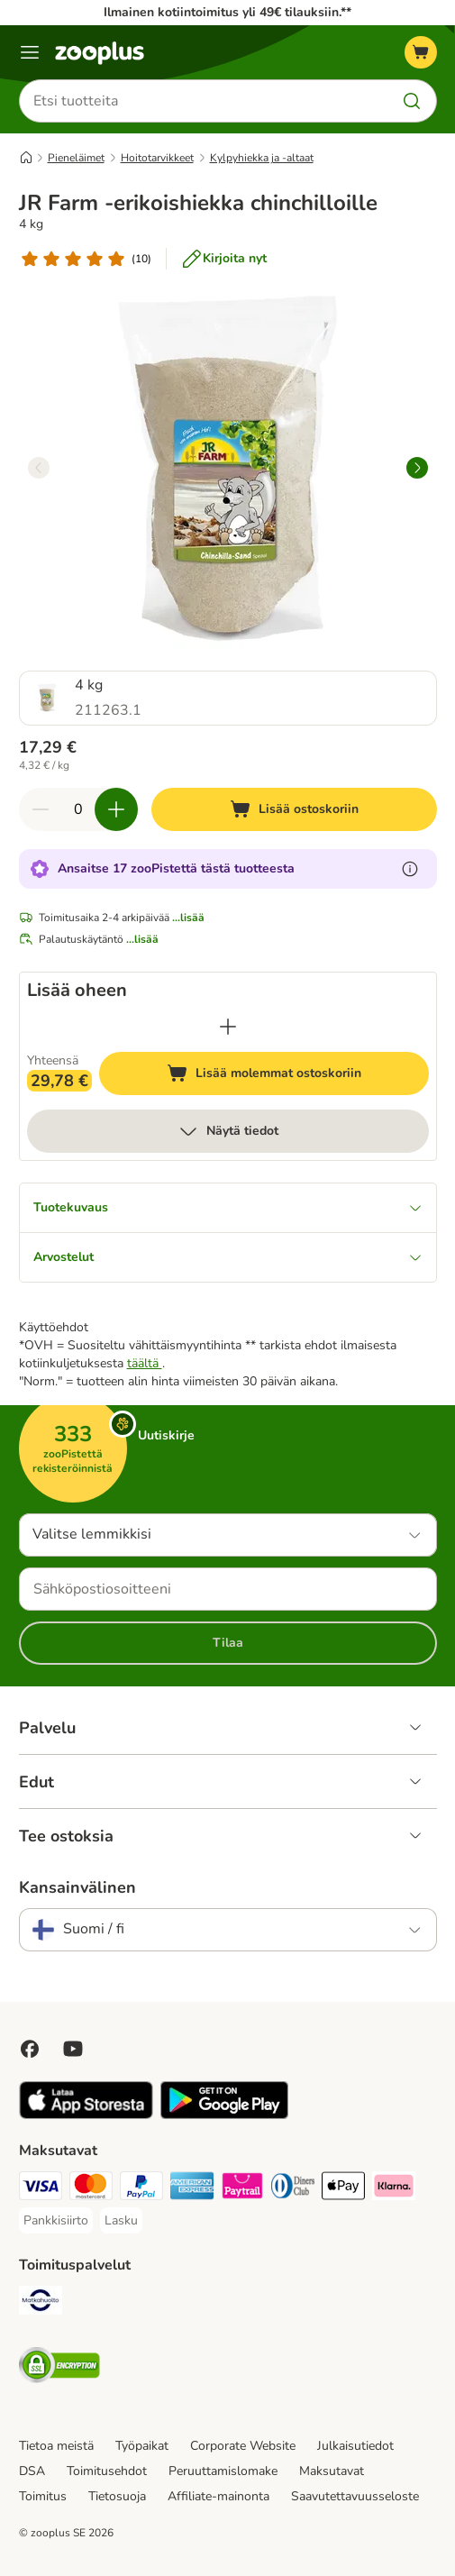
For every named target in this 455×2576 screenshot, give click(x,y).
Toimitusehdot (107, 2471)
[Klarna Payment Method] (393, 2188)
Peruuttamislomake (223, 2471)
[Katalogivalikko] (30, 52)
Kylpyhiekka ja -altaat (262, 158)
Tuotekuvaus (228, 1207)
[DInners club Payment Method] (292, 2188)
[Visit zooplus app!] (86, 2115)
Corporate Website (243, 2445)
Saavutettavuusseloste (355, 2496)
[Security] (59, 2368)
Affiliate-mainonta (218, 2496)
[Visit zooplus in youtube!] (73, 2049)
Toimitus (43, 2496)
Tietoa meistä (56, 2445)
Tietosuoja (117, 2496)
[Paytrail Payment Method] (242, 2188)
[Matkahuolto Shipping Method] (40, 2303)
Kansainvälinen (77, 1887)
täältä (144, 1363)
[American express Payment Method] (192, 2188)
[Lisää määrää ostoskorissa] (116, 809)
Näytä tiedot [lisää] (227, 1131)
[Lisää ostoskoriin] (294, 809)
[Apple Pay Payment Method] (343, 2188)
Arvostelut (228, 1256)
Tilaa (228, 1642)
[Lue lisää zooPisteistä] (410, 869)
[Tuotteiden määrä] (78, 809)
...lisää (188, 917)
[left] (39, 468)
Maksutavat (331, 2471)
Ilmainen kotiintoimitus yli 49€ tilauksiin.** (227, 12)
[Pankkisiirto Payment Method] (55, 2221)
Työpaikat (141, 2445)
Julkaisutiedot (355, 2445)
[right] (417, 468)
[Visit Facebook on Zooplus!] (30, 2049)
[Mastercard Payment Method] (91, 2188)
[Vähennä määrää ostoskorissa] (40, 809)
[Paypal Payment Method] (141, 2188)
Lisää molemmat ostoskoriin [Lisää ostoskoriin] (298, 1076)
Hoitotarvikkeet (157, 158)
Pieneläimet (76, 158)
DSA (32, 2471)
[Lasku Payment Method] (121, 2221)
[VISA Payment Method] (40, 2188)
